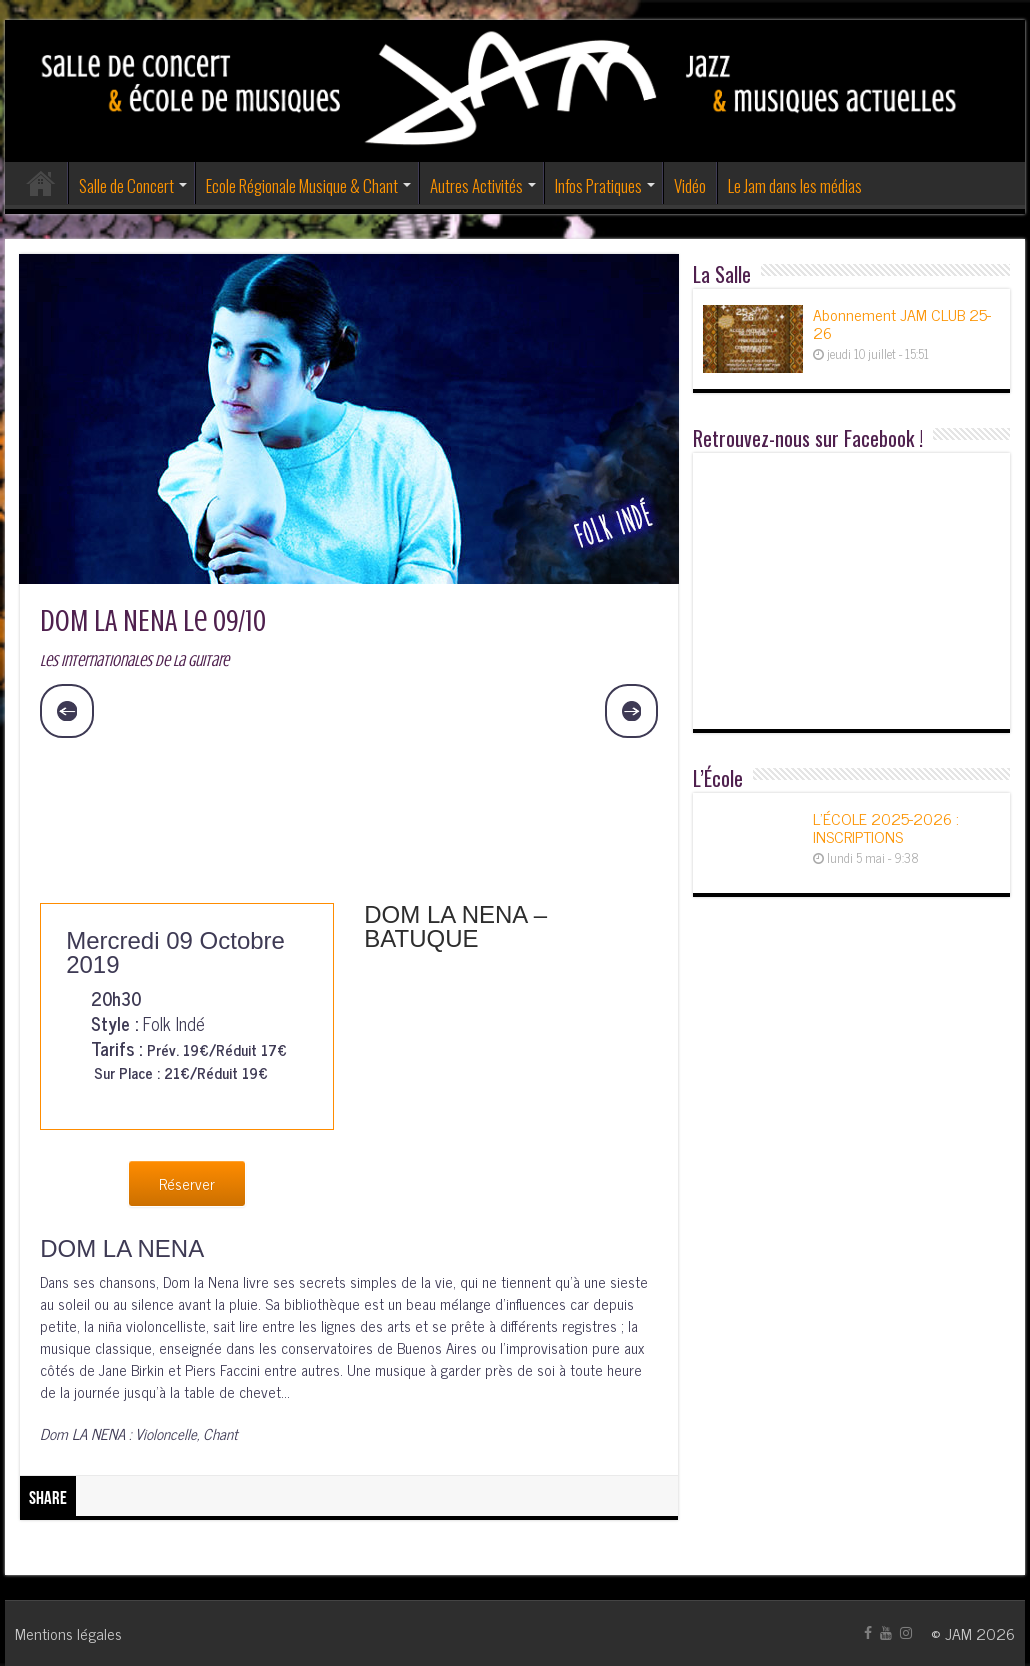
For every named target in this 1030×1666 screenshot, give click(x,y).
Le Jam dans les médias (795, 185)
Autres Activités (476, 185)
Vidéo (690, 185)
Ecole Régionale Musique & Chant (302, 185)
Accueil (41, 183)
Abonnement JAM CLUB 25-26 (902, 323)
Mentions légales (68, 1633)
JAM (958, 1633)
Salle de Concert (126, 185)
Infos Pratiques (598, 185)
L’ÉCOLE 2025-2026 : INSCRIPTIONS (886, 827)
